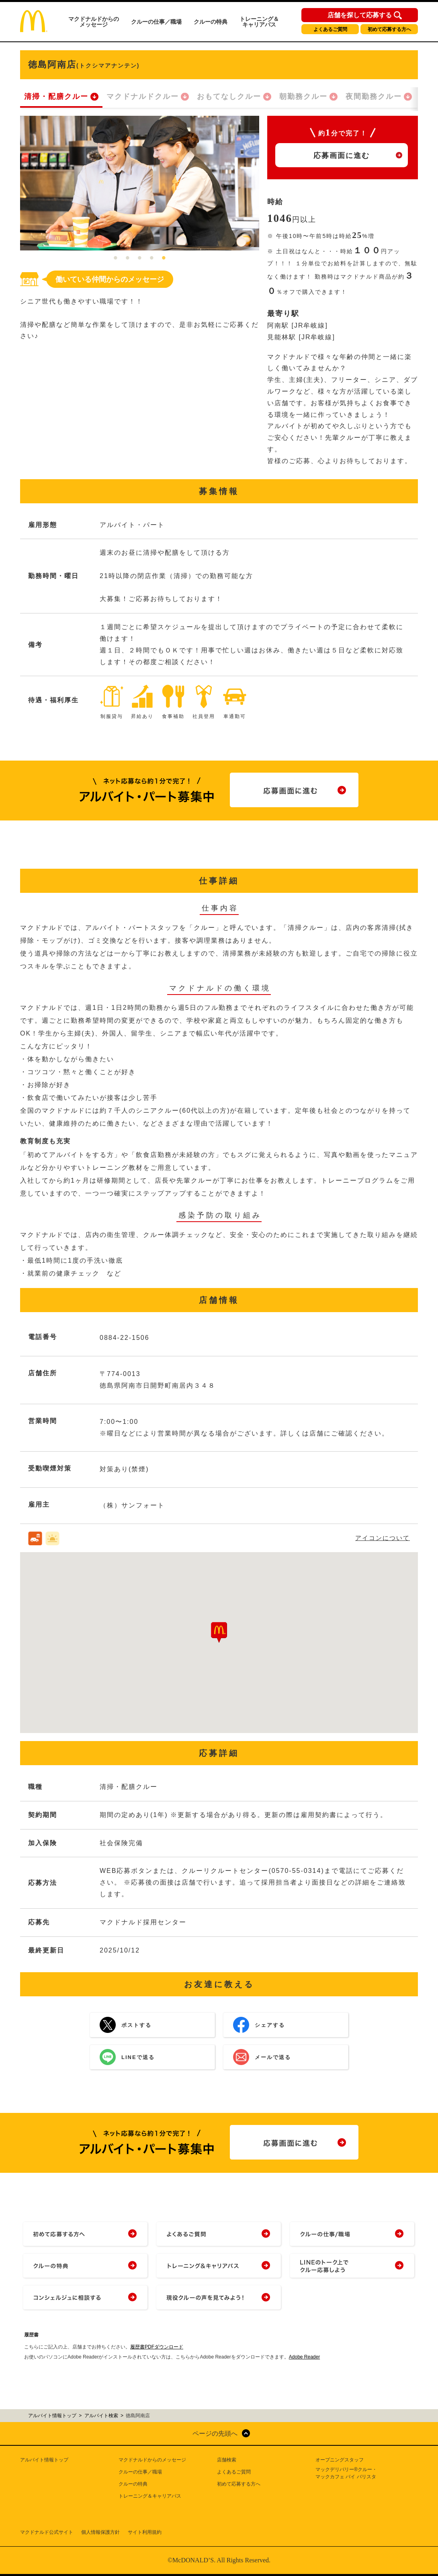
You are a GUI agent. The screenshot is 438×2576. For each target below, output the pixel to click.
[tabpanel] (139, 183)
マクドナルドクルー (142, 96)
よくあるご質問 (330, 29)
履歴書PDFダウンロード (156, 2347)
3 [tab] (140, 258)
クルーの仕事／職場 (156, 22)
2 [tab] (128, 258)
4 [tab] (152, 258)
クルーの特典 (210, 22)
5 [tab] (164, 258)
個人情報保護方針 (100, 2532)
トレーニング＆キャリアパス (259, 21)
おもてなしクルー (229, 96)
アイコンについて (382, 1537)
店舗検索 (226, 2460)
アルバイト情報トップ (44, 2460)
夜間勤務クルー (374, 96)
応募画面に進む (341, 156)
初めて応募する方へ (389, 29)
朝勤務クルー (303, 96)
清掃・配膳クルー (56, 96)
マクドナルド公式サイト (46, 2532)
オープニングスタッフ (339, 2460)
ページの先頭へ (214, 2433)
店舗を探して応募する (359, 15)
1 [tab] (116, 258)
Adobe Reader (304, 2357)
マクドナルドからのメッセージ (93, 21)
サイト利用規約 (145, 2532)
